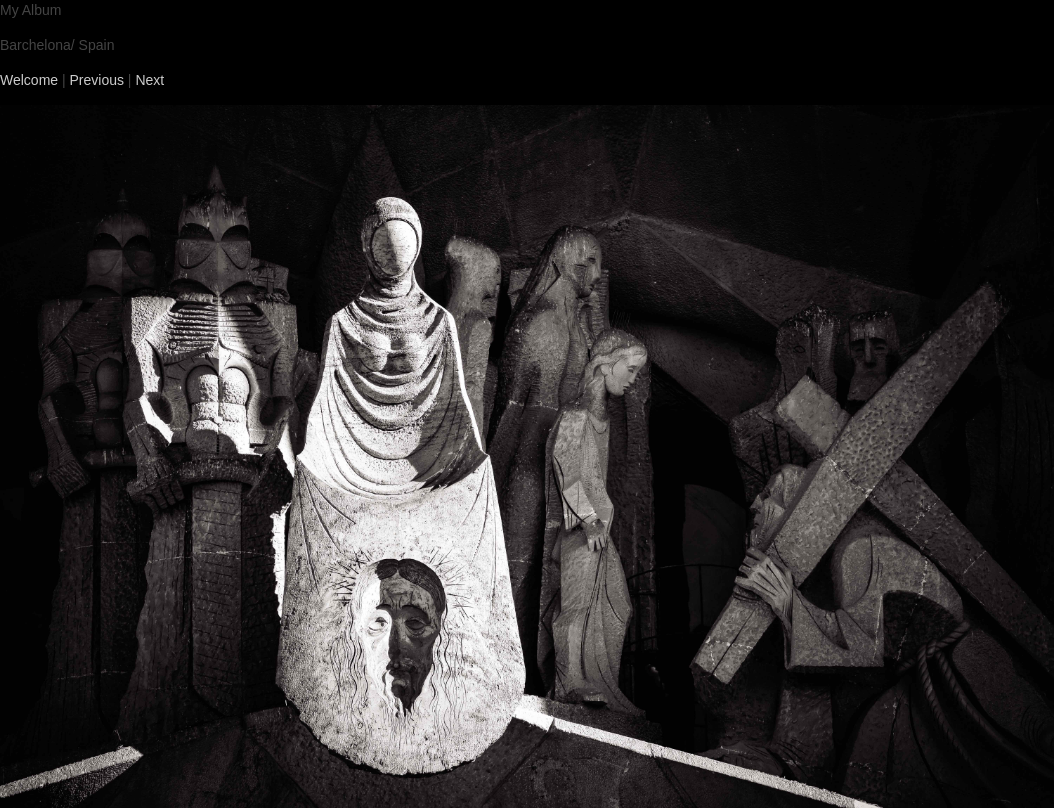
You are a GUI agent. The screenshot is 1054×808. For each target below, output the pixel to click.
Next (149, 80)
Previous (97, 80)
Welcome (29, 80)
